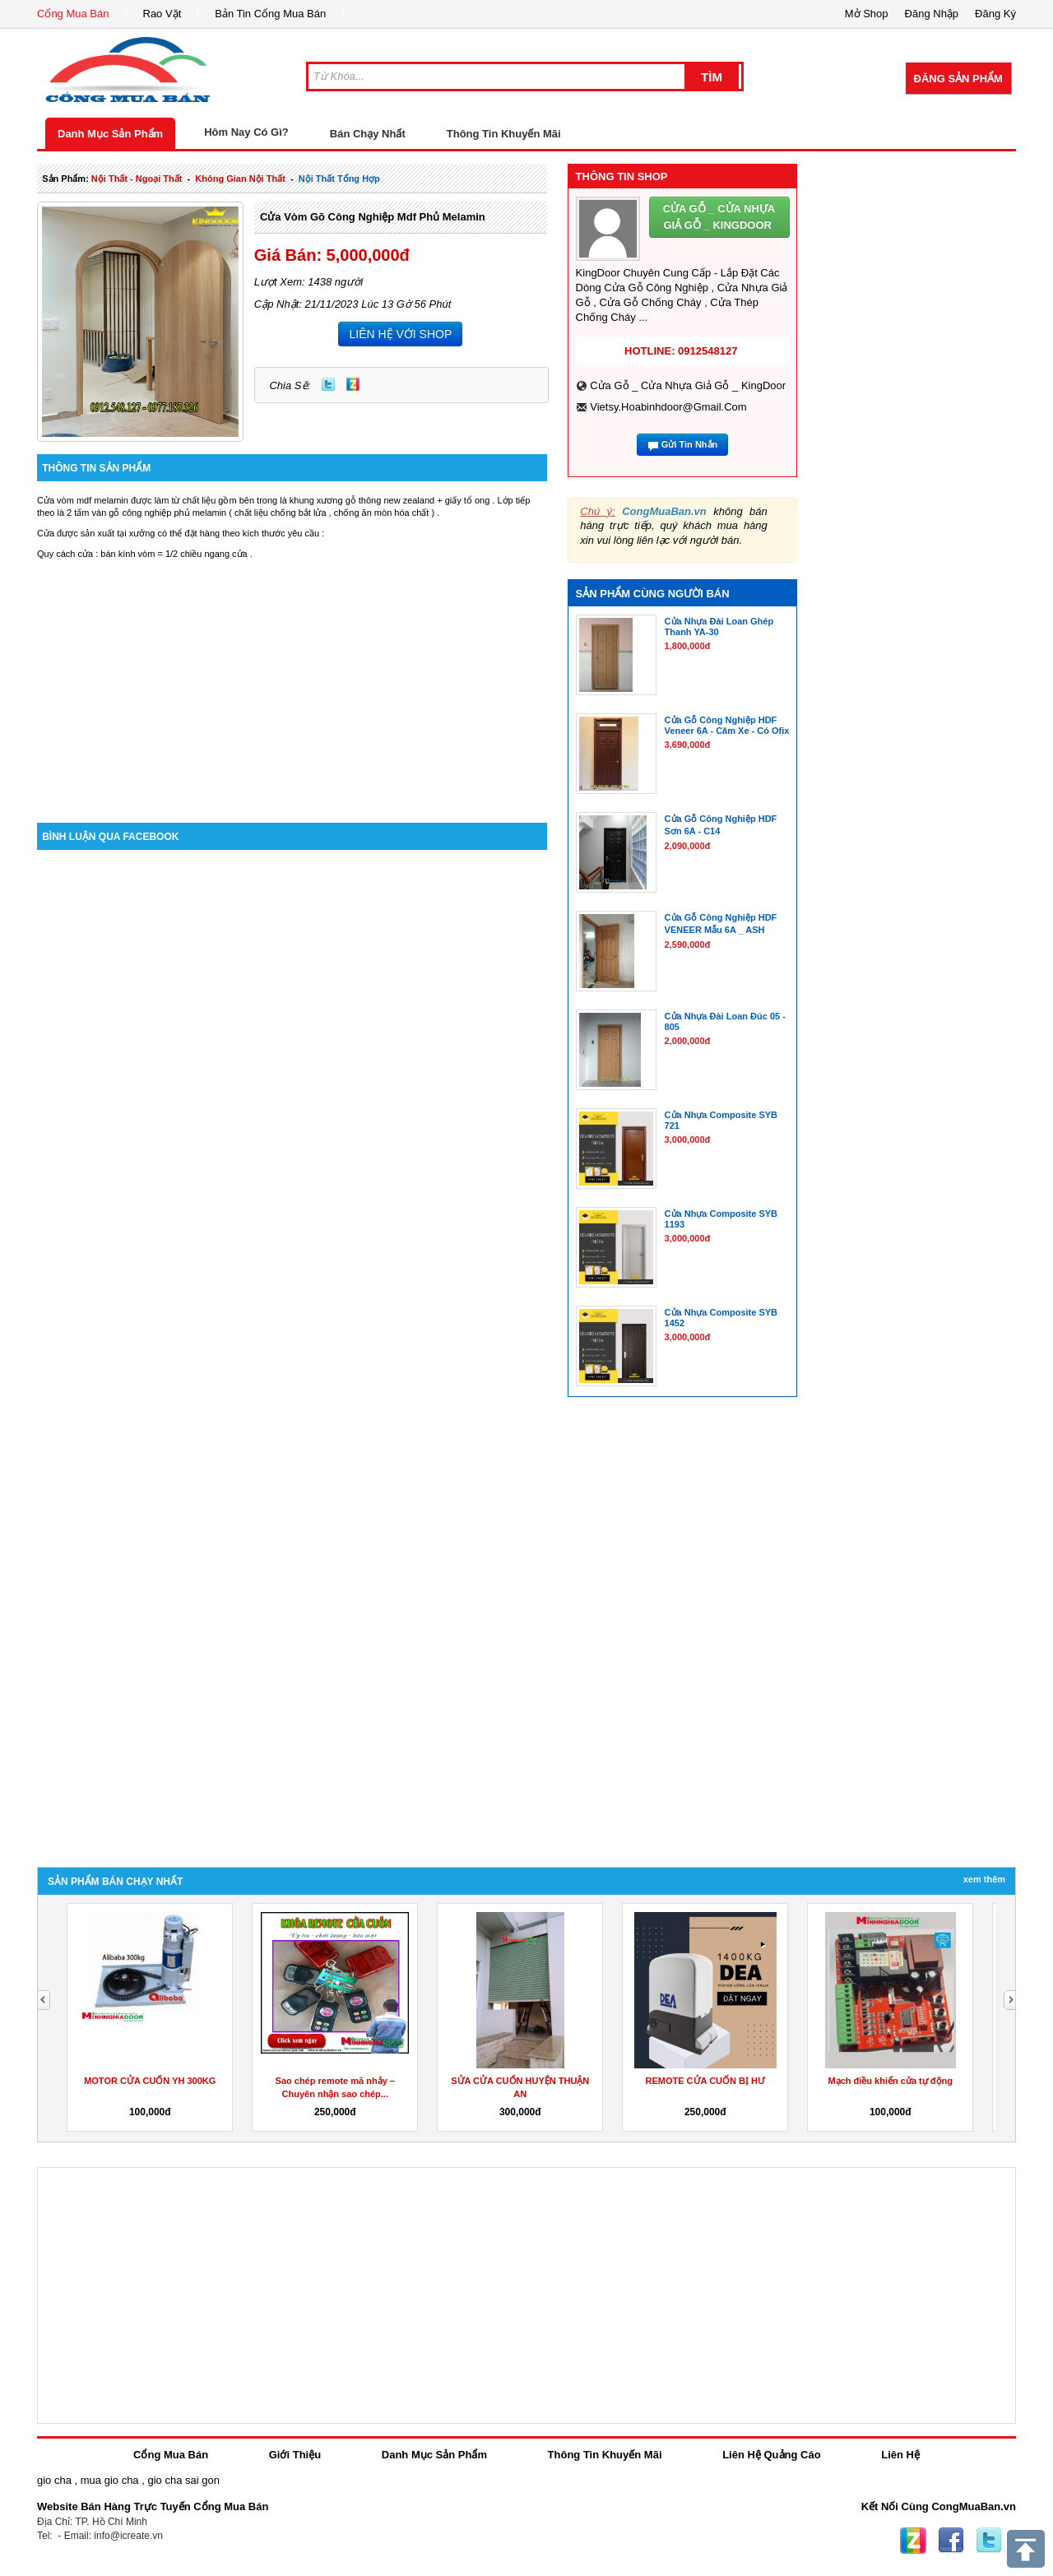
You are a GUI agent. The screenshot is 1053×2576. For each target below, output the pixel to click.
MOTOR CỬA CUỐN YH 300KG (150, 2081)
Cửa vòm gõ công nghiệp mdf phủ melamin (372, 217)
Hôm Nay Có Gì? (246, 132)
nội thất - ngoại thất (137, 178)
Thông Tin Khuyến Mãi (504, 134)
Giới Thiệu (295, 2454)
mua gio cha (110, 2480)
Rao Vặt (162, 13)
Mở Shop (866, 13)
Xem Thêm (984, 1879)
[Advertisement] (292, 683)
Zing (353, 384)
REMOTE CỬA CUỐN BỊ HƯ (705, 2081)
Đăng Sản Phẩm (958, 78)
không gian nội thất (240, 178)
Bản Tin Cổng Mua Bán (270, 13)
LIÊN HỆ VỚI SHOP (400, 334)
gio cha (54, 2480)
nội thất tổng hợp (339, 178)
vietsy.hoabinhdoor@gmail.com (668, 407)
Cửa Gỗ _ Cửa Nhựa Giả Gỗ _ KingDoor (688, 385)
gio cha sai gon (183, 2480)
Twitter (328, 384)
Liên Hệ (900, 2454)
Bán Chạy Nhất (368, 134)
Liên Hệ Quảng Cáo (771, 2454)
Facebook (951, 2540)
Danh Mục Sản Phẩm (110, 134)
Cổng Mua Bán (73, 13)
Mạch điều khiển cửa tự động (890, 2081)
